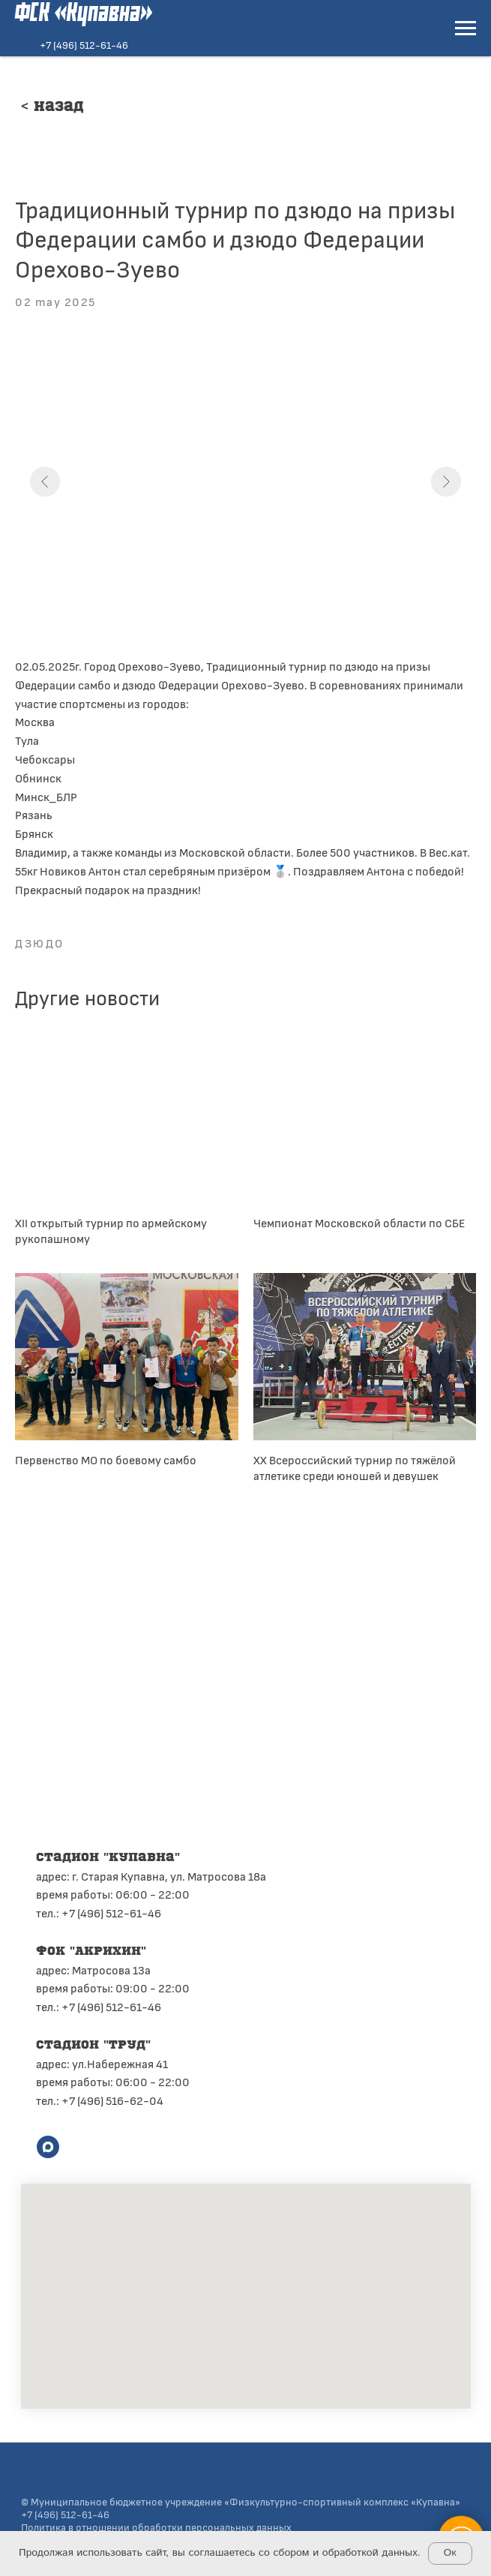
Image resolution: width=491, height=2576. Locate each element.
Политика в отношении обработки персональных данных (156, 2526)
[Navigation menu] (465, 28)
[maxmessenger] (48, 2147)
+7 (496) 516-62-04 (112, 2100)
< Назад (52, 107)
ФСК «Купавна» (83, 14)
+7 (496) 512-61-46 (84, 44)
